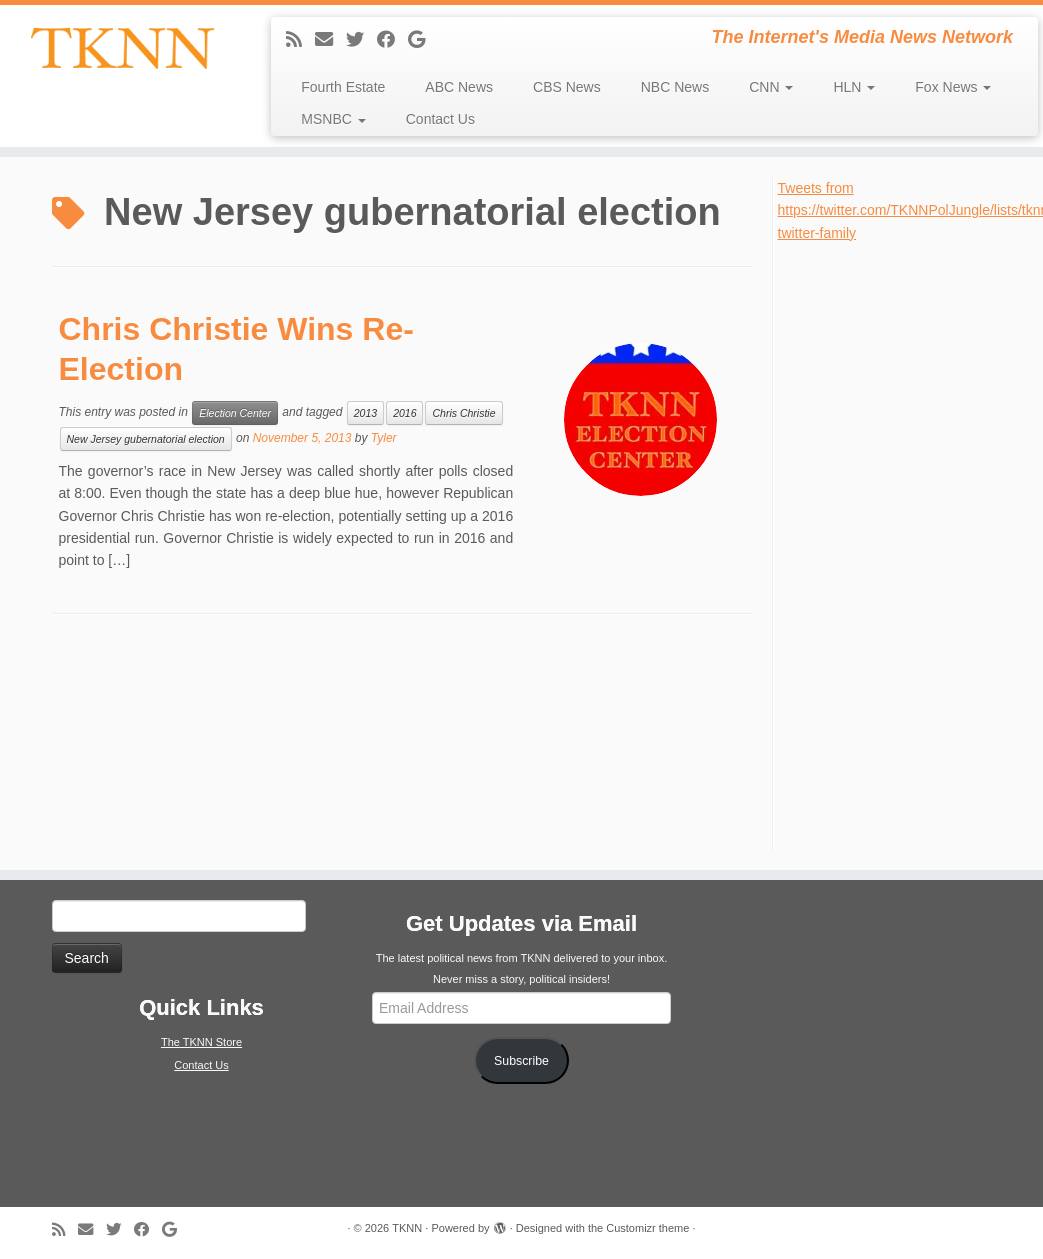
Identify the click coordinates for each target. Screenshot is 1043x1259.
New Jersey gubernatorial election (146, 439)
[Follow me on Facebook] (392, 40)
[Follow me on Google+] (423, 40)
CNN (771, 87)
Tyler (384, 438)
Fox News (953, 87)
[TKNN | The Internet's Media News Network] (122, 48)
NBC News (675, 87)
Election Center (235, 413)
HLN (854, 87)
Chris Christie (463, 413)
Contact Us (440, 119)
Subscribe (521, 1061)
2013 (365, 413)
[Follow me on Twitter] (361, 40)
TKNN (407, 1228)
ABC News (459, 87)
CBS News (567, 87)
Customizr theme (647, 1228)
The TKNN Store (201, 1042)
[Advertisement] (906, 544)
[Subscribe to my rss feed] (300, 40)
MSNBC (333, 119)
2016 (404, 413)
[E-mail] (330, 40)
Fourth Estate (343, 87)
